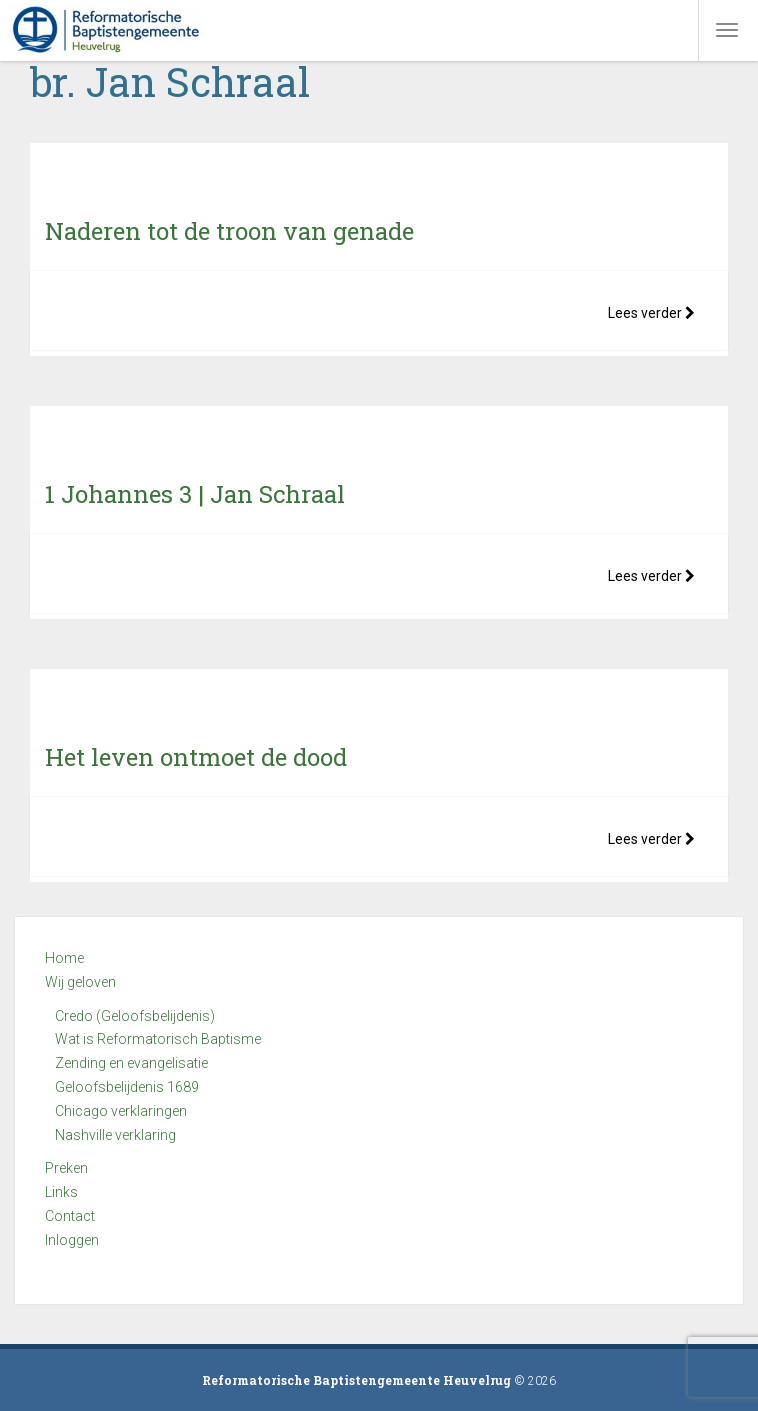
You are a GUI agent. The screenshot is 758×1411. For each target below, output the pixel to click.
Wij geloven (80, 982)
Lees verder (651, 313)
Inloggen (72, 1240)
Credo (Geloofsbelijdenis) (135, 1016)
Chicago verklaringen (121, 1111)
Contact (70, 1216)
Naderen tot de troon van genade (229, 231)
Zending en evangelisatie (131, 1063)
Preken (66, 1168)
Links (61, 1192)
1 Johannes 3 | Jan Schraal (195, 494)
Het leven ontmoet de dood (196, 757)
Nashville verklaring (115, 1135)
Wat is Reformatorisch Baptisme (158, 1039)
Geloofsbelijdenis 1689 (127, 1087)
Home (64, 958)
